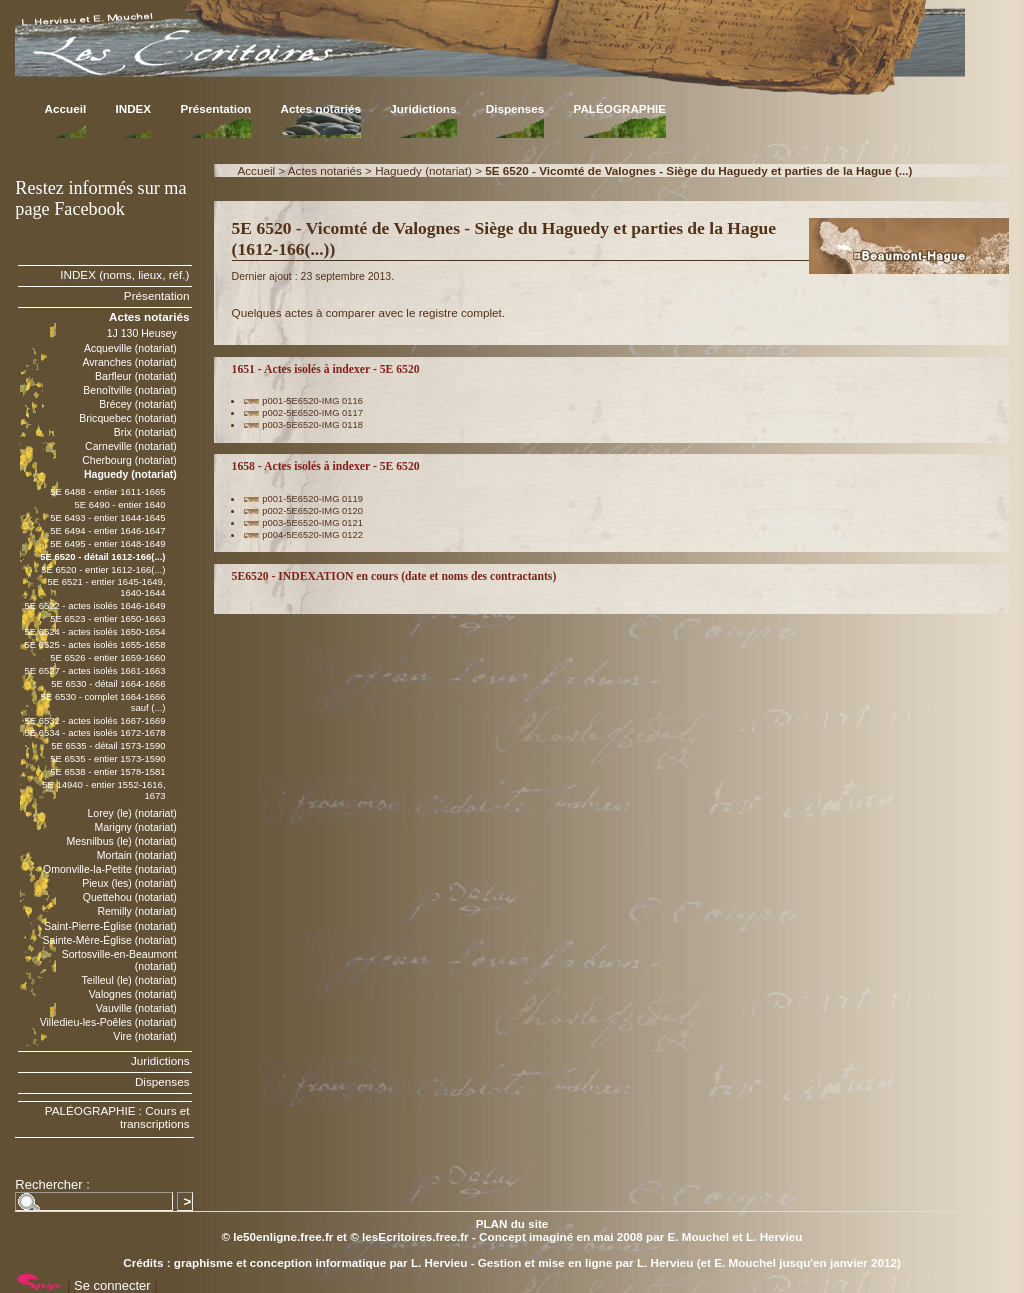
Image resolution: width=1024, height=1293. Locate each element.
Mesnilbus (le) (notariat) (121, 841)
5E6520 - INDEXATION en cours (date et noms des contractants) (394, 576)
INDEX (133, 108)
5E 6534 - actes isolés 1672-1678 (94, 732)
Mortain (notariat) (137, 855)
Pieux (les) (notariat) (129, 883)
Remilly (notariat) (136, 911)
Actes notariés (320, 108)
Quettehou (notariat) (130, 897)
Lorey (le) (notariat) (131, 813)
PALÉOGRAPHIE (619, 108)
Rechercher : (52, 1184)
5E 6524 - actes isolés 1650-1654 (94, 631)
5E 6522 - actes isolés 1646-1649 (94, 605)
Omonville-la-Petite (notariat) (110, 869)
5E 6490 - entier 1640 (119, 504)
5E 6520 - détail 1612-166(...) (102, 556)
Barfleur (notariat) (136, 376)
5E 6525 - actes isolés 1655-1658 (94, 644)
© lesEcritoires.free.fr (409, 1236)
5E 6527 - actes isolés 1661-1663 (94, 670)
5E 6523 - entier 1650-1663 (107, 618)
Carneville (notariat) (131, 446)
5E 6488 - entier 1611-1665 (107, 491)
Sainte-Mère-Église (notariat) (109, 940)
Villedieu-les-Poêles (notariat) (108, 1022)
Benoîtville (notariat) (130, 390)
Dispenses (515, 108)
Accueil (66, 108)
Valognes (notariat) (133, 994)
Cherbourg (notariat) (129, 460)
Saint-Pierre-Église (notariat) (110, 926)
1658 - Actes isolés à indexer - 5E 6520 (326, 466)
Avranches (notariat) (129, 362)
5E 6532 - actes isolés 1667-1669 (94, 720)
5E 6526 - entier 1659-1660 (107, 657)
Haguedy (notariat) (423, 170)
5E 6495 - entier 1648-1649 (107, 543)
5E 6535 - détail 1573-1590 (108, 745)
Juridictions (423, 108)
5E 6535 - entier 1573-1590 (107, 758)
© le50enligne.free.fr (277, 1236)
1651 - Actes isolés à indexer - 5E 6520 (326, 369)
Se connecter (112, 1285)
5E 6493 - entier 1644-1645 (107, 517)
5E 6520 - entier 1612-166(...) (103, 569)
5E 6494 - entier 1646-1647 (107, 530)
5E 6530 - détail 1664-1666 (108, 683)
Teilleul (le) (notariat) (129, 980)
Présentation (215, 108)
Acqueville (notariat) (130, 348)
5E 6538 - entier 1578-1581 (107, 771)
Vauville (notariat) (136, 1008)
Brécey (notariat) (138, 404)
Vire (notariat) (145, 1036)
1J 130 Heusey (142, 333)
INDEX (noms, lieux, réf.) (124, 274)
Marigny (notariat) (135, 827)
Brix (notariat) (145, 432)
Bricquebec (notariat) (128, 418)
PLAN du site (512, 1223)
